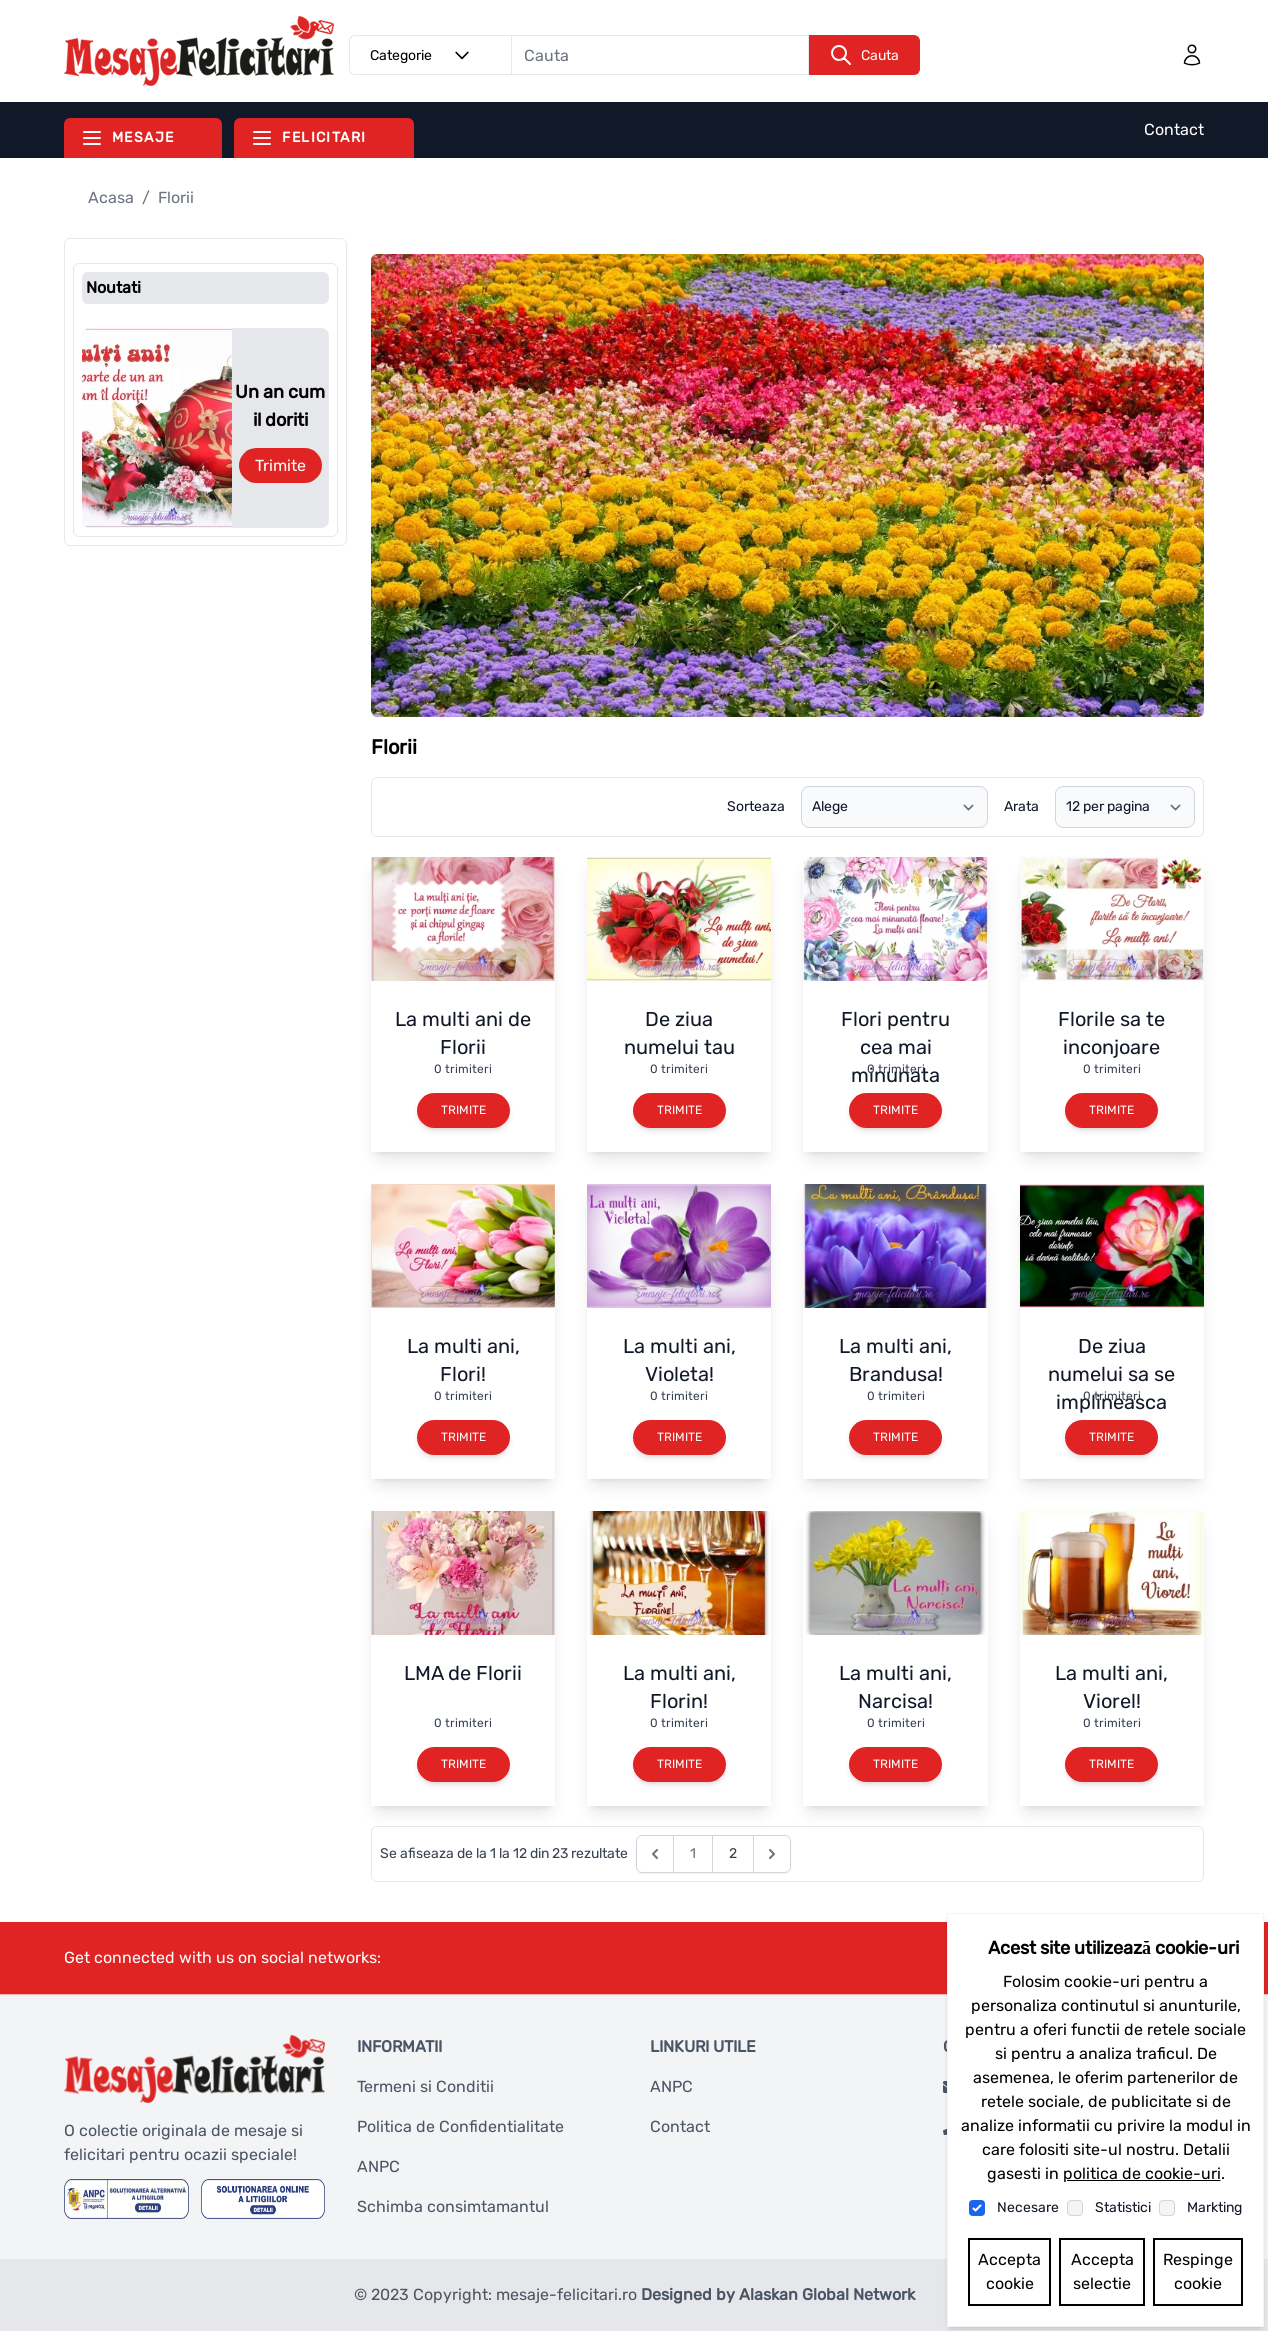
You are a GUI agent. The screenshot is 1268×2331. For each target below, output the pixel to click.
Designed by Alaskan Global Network (778, 2294)
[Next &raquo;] (772, 1854)
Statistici (1123, 2207)
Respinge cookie (1198, 2271)
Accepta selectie (1102, 2271)
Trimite (280, 465)
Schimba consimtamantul (453, 2206)
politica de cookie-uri (1142, 2173)
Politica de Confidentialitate (460, 2126)
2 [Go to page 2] (733, 1853)
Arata (1021, 806)
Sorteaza (756, 806)
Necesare (1028, 2207)
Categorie (423, 55)
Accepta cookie (1009, 2271)
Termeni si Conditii (425, 2086)
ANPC (378, 2166)
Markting (1214, 2207)
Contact (1174, 129)
